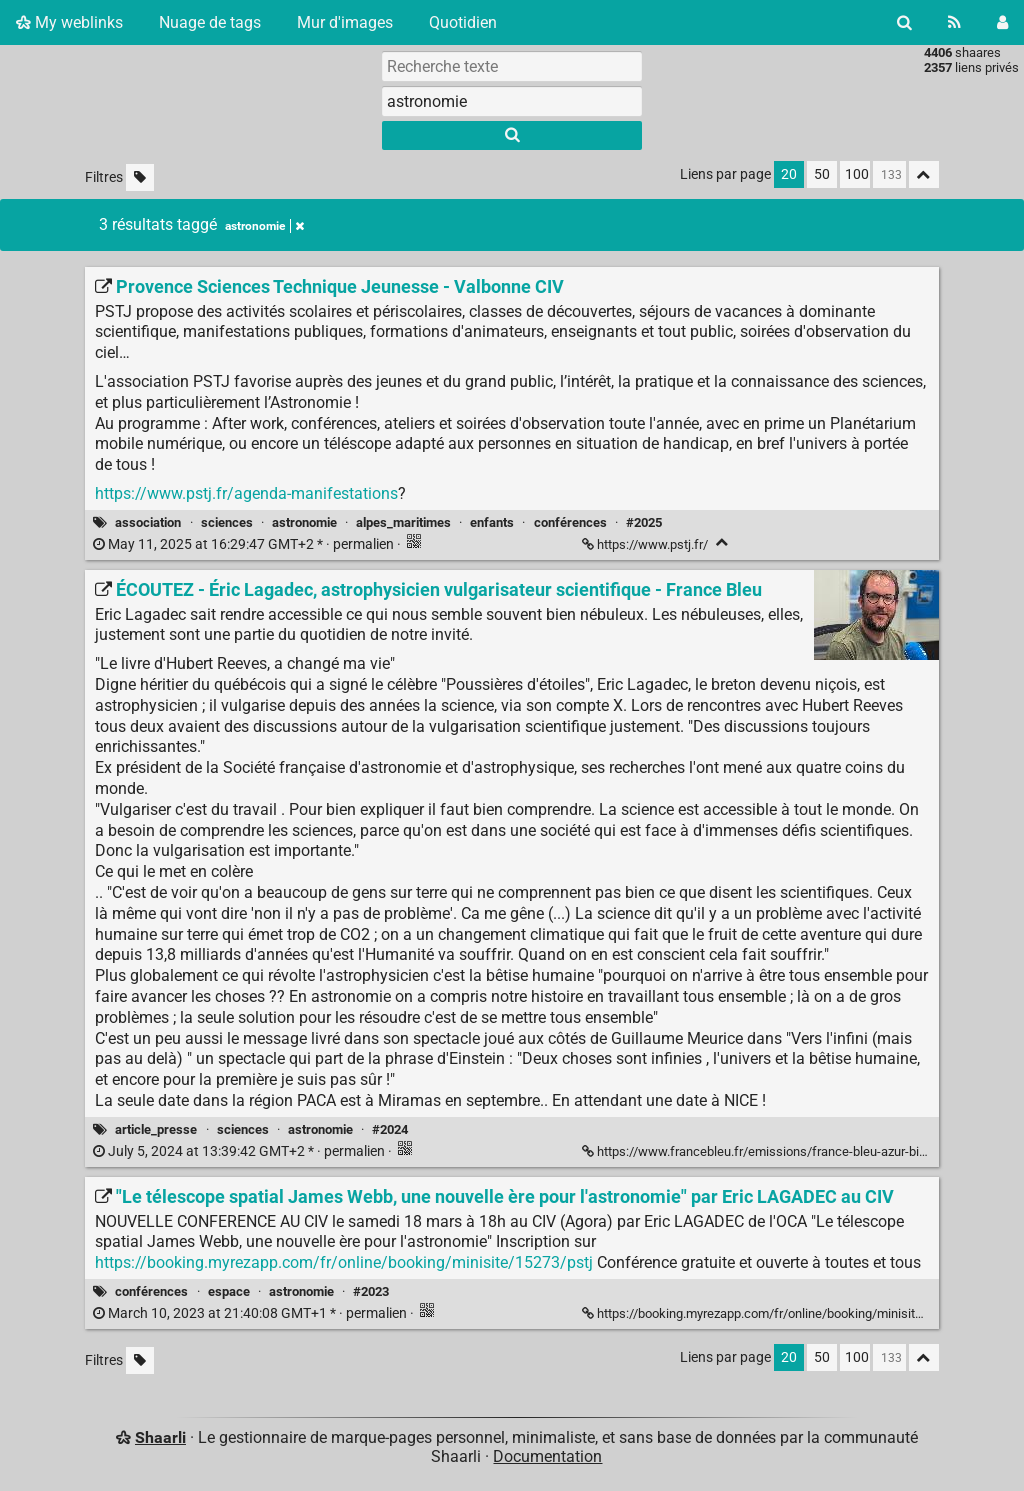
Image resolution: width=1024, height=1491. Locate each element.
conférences (570, 522)
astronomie (304, 522)
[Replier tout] (924, 174)
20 (789, 174)
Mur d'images (345, 22)
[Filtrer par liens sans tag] (140, 177)
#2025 (644, 522)
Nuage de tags (210, 22)
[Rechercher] (904, 22)
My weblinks (69, 22)
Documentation (547, 1456)
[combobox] (512, 101)
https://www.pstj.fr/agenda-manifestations (246, 493)
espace (229, 1291)
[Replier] (722, 542)
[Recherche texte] (512, 66)
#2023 (371, 1291)
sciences (227, 522)
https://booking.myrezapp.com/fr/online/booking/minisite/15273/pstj (344, 1262)
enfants (492, 522)
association (148, 522)
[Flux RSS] (954, 22)
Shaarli (160, 1437)
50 (822, 174)
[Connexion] (1002, 22)
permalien (245, 544)
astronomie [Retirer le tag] (264, 226)
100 (857, 174)
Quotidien (463, 22)
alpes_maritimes (403, 522)
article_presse (156, 1129)
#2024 (390, 1129)
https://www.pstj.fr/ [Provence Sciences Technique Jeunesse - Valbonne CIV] (646, 544)
